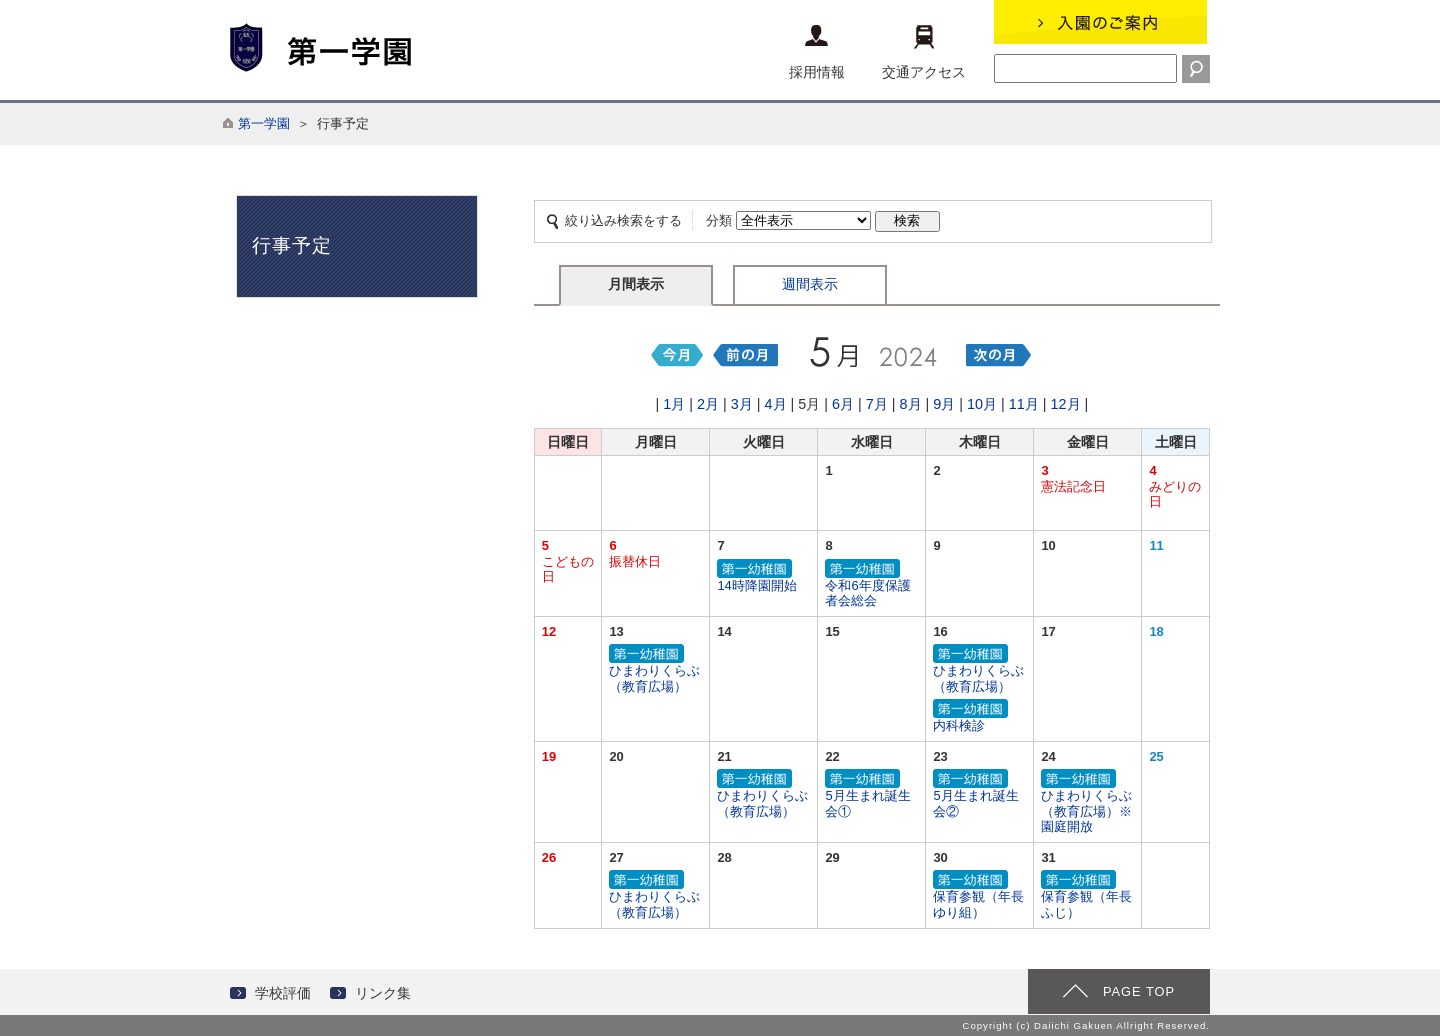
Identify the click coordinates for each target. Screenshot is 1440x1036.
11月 (1024, 404)
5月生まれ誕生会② (979, 794)
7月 (877, 404)
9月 (944, 404)
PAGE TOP (1139, 991)
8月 (911, 404)
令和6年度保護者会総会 (871, 584)
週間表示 (810, 284)
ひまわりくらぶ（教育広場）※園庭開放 (1087, 802)
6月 (843, 404)
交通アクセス (924, 52)
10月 (982, 404)
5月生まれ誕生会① (871, 794)
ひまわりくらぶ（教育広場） (655, 669)
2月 (708, 404)
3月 (742, 404)
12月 (1066, 404)
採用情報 (817, 52)
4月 (776, 404)
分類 (719, 220)
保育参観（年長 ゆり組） (985, 895)
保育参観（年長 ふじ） (1093, 895)
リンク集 (383, 993)
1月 (674, 404)
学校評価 (283, 993)
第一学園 (264, 123)
